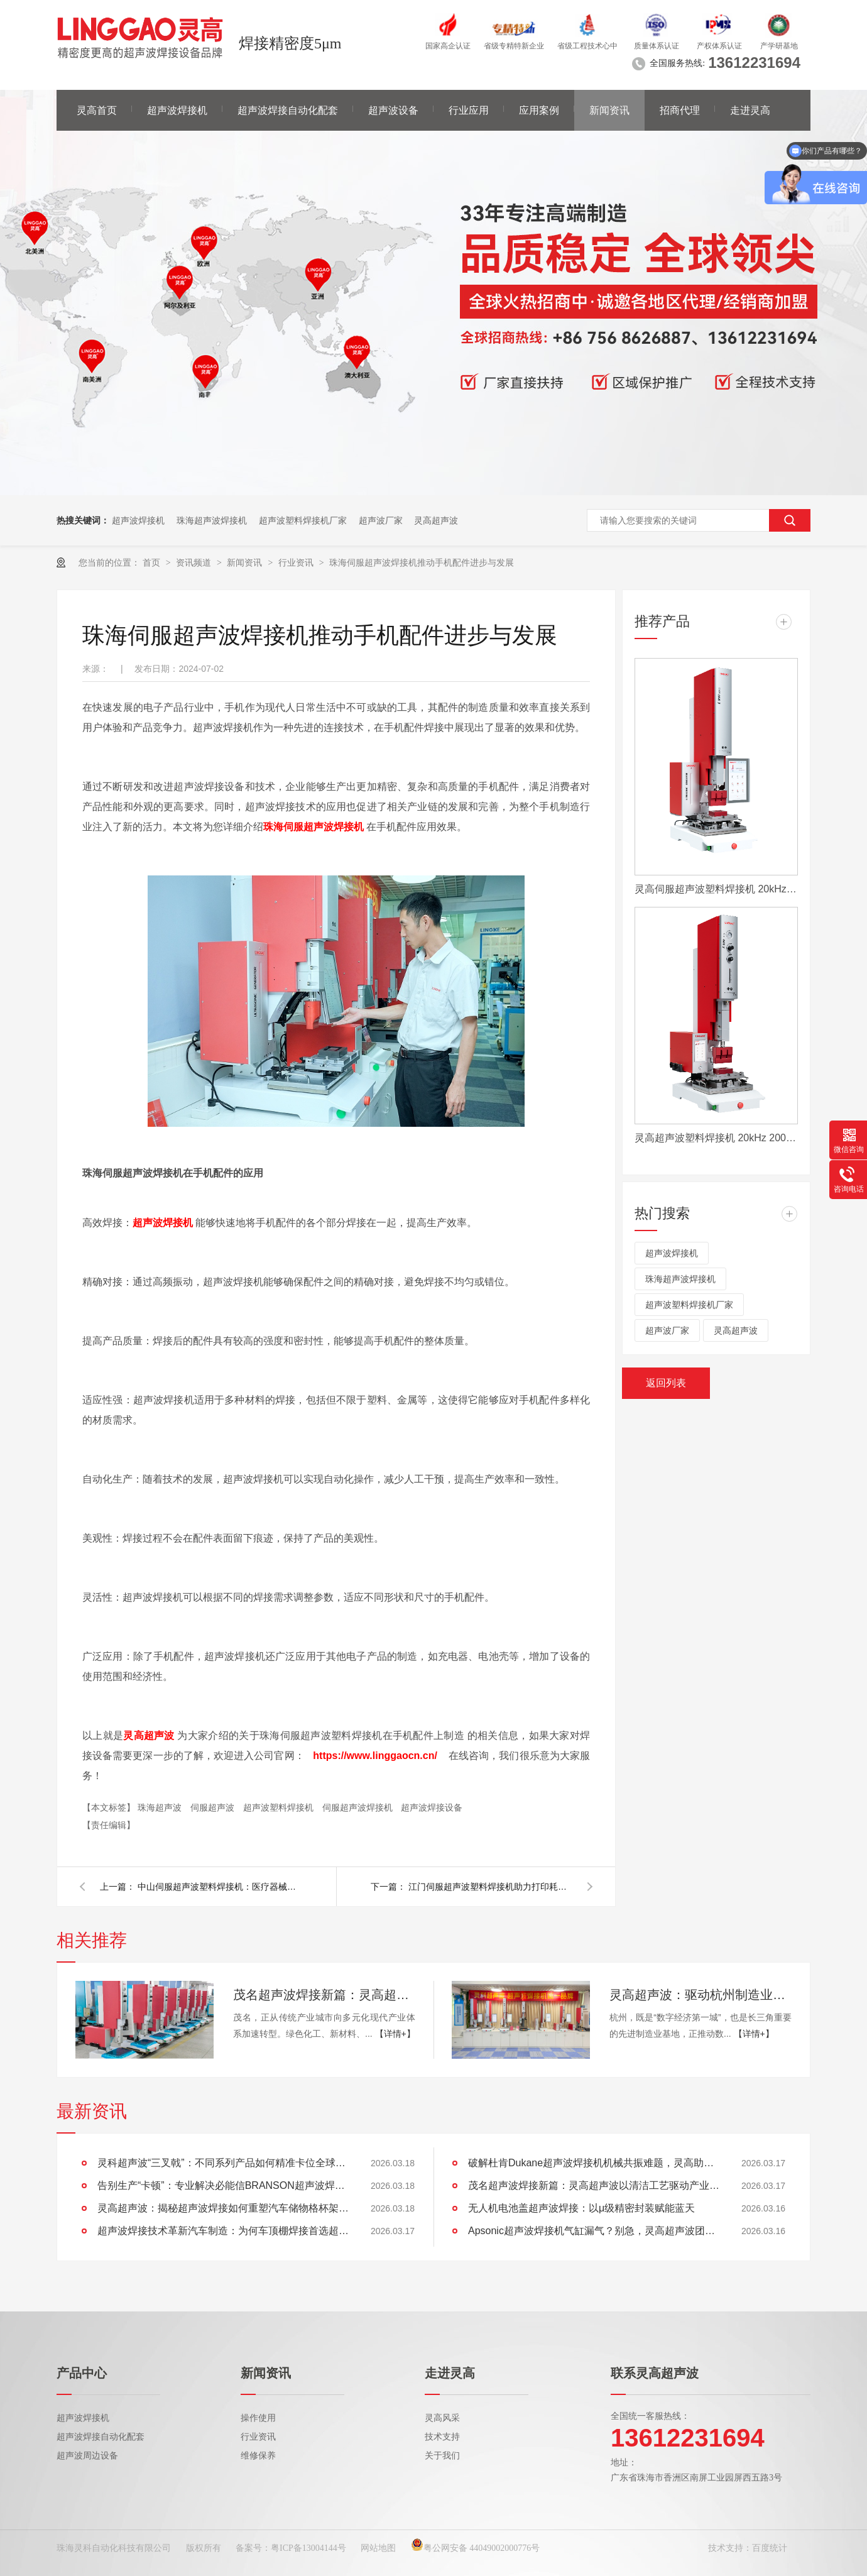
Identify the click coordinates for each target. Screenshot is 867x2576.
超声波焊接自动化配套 (287, 110)
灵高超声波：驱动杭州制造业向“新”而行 (700, 1995)
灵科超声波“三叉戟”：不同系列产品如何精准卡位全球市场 (223, 2162)
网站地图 (378, 2548)
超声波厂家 (381, 520)
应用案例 (539, 110)
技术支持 (442, 2437)
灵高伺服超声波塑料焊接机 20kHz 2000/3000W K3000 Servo (716, 889)
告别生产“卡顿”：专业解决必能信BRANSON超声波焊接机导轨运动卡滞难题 (223, 2185)
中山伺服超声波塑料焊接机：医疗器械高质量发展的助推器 (219, 1887)
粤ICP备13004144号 (308, 2548)
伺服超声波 (213, 1807)
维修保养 (258, 2455)
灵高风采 (442, 2418)
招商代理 (680, 110)
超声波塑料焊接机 (279, 1807)
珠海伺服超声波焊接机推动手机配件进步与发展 (421, 562)
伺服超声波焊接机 (358, 1807)
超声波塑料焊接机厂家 (303, 520)
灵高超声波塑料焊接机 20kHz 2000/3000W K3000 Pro (716, 1137)
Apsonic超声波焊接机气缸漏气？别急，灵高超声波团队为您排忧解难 (593, 2230)
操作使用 (258, 2418)
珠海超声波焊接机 (212, 520)
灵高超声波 (436, 520)
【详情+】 (395, 2034)
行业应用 (469, 110)
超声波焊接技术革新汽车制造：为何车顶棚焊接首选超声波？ (223, 2230)
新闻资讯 (609, 110)
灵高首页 (97, 110)
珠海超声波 (161, 1807)
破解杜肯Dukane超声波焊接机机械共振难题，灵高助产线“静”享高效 (593, 2162)
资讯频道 (195, 562)
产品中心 (82, 2373)
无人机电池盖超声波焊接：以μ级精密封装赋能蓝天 (581, 2208)
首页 (153, 562)
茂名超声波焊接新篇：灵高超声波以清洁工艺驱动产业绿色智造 (324, 1995)
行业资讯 (297, 562)
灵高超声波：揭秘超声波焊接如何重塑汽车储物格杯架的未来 (223, 2208)
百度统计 (769, 2548)
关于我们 (442, 2455)
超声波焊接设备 (431, 1807)
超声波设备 (393, 110)
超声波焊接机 (177, 110)
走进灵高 (750, 110)
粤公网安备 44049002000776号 (475, 2548)
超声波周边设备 (87, 2455)
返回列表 (666, 1383)
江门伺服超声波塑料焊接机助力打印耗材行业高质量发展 (490, 1887)
